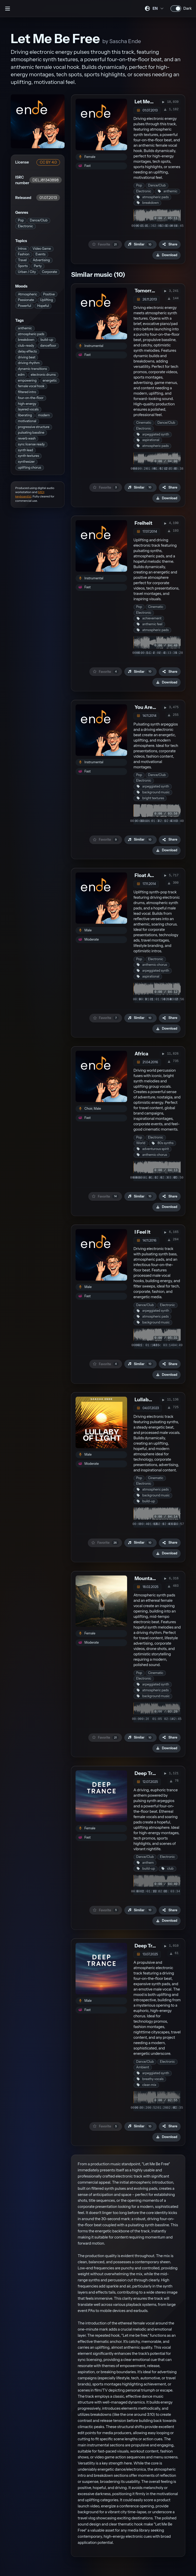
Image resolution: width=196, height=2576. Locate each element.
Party (38, 266)
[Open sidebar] (7, 8)
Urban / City (27, 272)
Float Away (146, 875)
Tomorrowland (151, 291)
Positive (49, 294)
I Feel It (142, 1232)
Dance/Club (38, 220)
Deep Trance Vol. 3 (155, 1773)
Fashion (23, 254)
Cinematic (143, 422)
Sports (23, 266)
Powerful (24, 306)
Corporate (49, 272)
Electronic (25, 226)
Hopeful (43, 306)
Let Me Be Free (151, 102)
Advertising (41, 260)
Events (40, 254)
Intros (22, 249)
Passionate (26, 300)
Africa (141, 1054)
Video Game (42, 249)
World (140, 1143)
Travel (22, 260)
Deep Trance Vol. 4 (155, 1946)
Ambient (142, 2067)
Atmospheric (27, 294)
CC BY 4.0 (48, 162)
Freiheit (143, 523)
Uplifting (46, 300)
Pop (21, 220)
